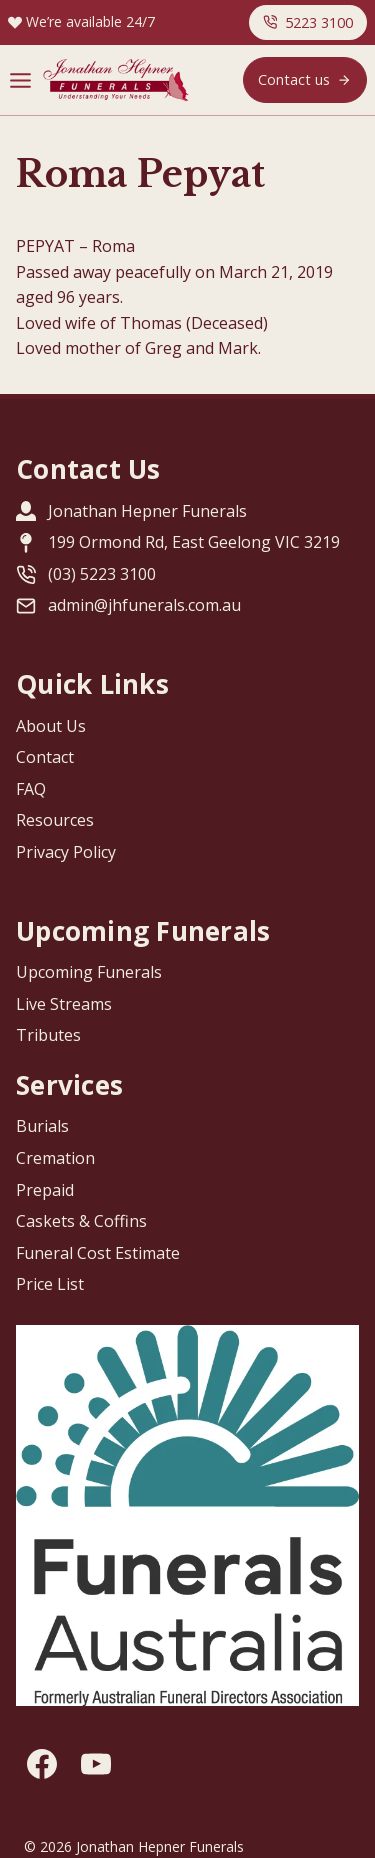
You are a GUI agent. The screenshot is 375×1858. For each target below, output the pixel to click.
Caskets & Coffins (81, 1221)
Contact (45, 757)
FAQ (31, 789)
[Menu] (20, 80)
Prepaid (45, 1190)
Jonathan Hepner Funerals (147, 511)
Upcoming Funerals (89, 972)
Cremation (55, 1158)
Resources (55, 820)
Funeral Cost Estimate (98, 1253)
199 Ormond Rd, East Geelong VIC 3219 (194, 542)
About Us (51, 726)
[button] (308, 22)
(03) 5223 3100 (102, 574)
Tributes (48, 1035)
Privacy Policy (66, 852)
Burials (42, 1126)
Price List (50, 1284)
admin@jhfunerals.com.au (144, 605)
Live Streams (64, 1004)
